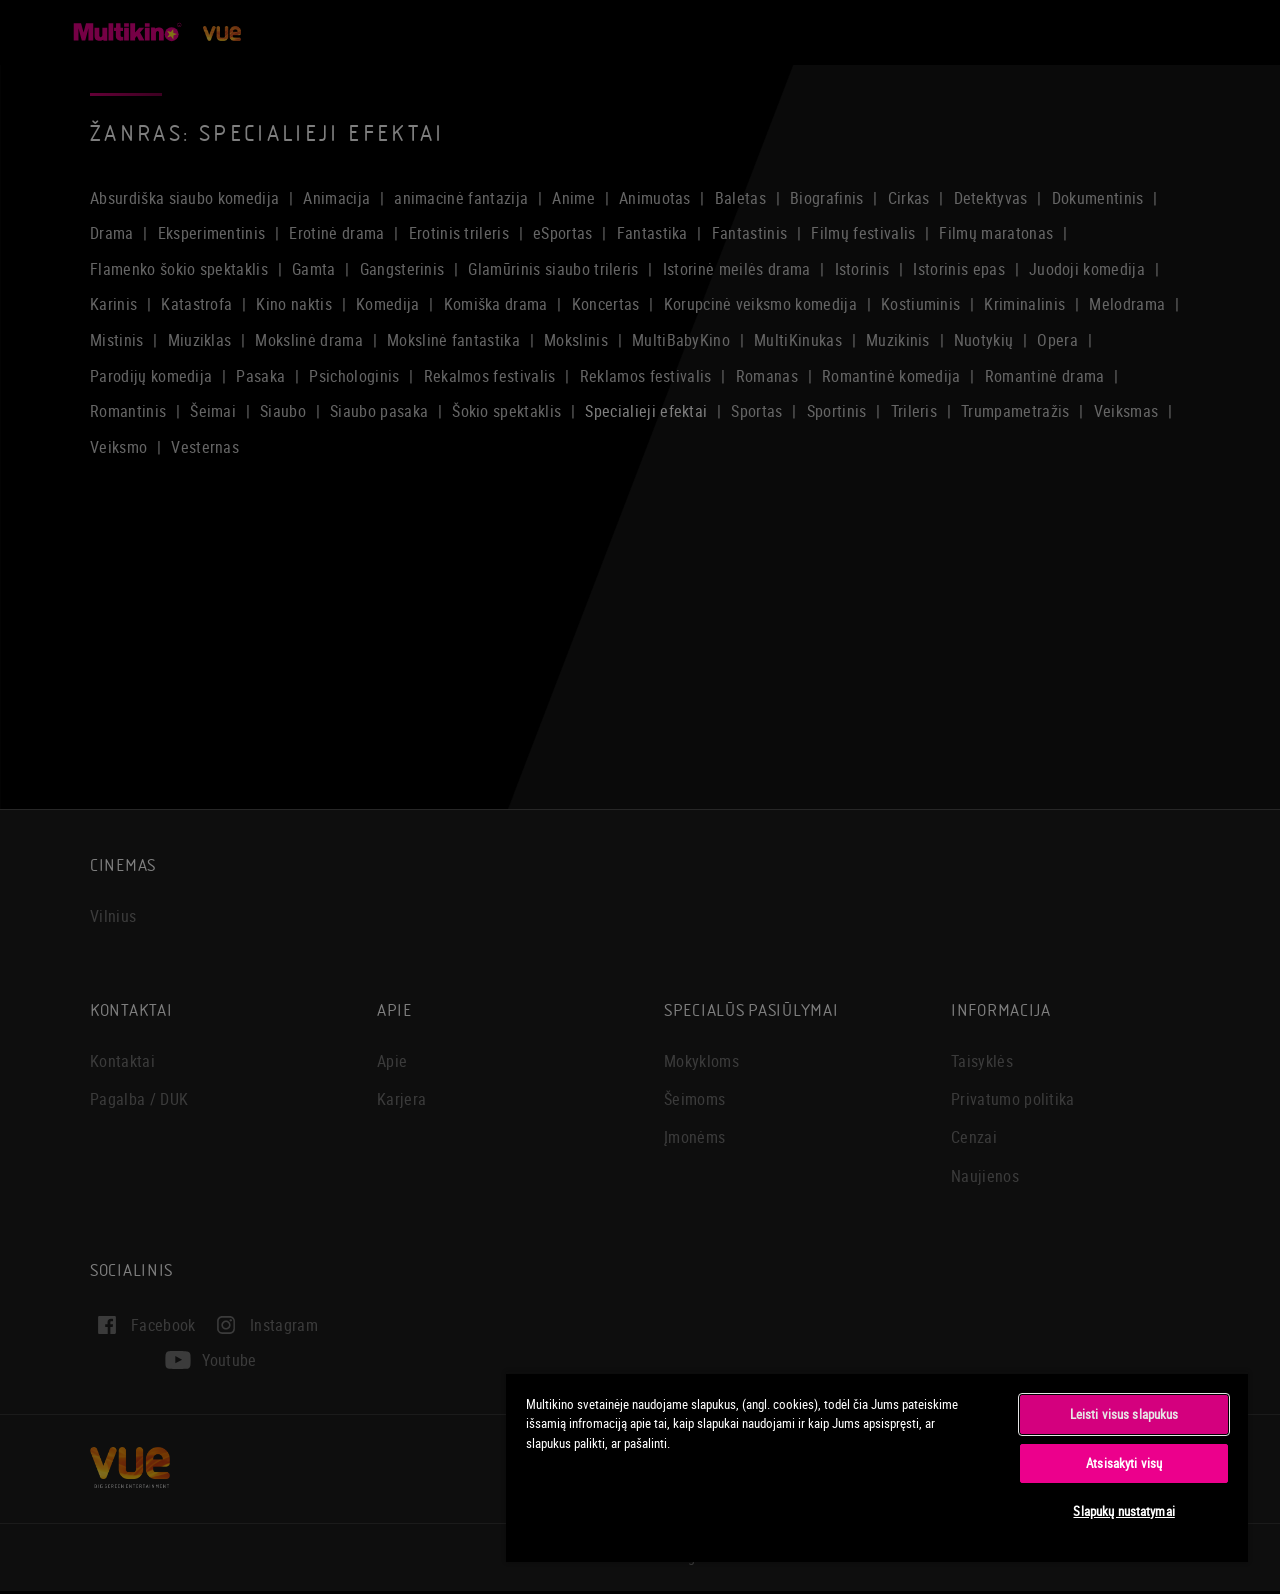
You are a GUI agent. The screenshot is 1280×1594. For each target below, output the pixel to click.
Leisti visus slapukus (1124, 1414)
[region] (877, 1467)
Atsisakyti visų (1124, 1463)
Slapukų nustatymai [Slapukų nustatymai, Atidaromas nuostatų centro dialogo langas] (1123, 1511)
